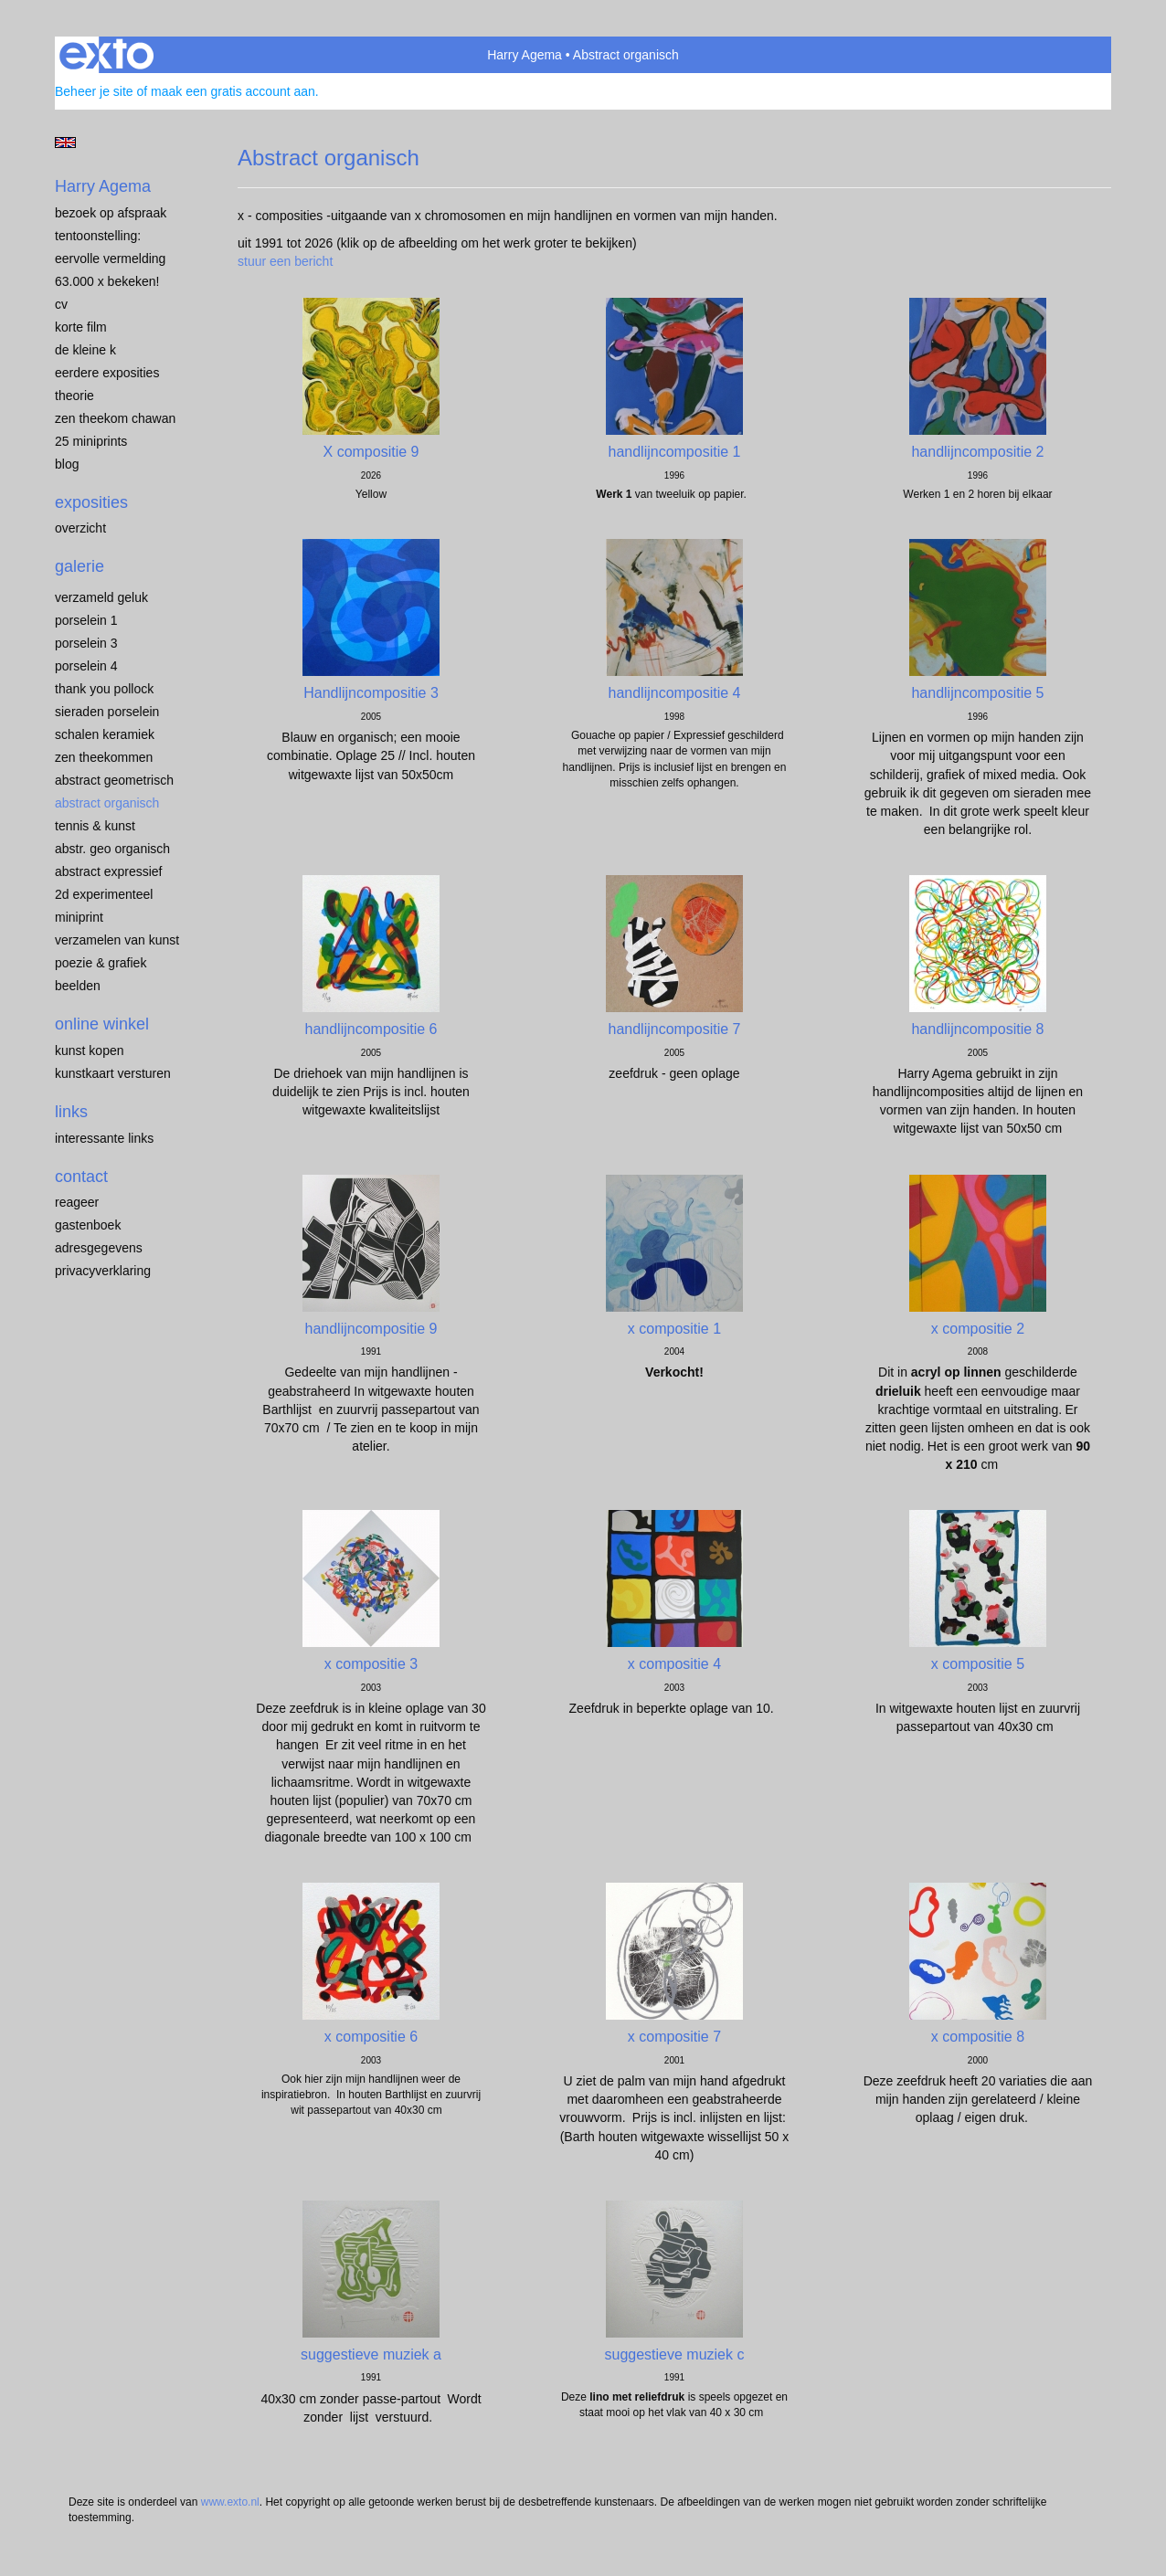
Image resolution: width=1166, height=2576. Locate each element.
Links (71, 1112)
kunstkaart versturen (113, 1073)
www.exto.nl (230, 2502)
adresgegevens (99, 1247)
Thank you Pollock (104, 688)
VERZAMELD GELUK (101, 597)
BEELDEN (78, 985)
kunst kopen (89, 1050)
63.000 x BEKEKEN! (107, 281)
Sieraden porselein (107, 711)
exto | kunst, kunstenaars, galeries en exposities (106, 55)
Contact (81, 1176)
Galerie (79, 566)
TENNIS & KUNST (95, 825)
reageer (77, 1202)
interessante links (104, 1138)
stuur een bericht (285, 261)
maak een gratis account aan (233, 91)
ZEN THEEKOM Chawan (115, 418)
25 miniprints (91, 441)
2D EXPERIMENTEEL (104, 894)
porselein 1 (86, 620)
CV (61, 304)
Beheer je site (94, 91)
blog (67, 464)
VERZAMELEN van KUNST (117, 940)
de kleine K (85, 350)
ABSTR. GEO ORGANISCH (112, 848)
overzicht (80, 528)
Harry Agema (524, 55)
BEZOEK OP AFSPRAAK (110, 213)
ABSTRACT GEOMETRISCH (114, 780)
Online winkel (102, 1024)
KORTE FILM (81, 327)
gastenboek (88, 1225)
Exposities (91, 502)
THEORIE (74, 395)
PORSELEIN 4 (86, 666)
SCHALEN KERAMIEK (104, 734)
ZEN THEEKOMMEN (104, 757)
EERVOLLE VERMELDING (110, 258)
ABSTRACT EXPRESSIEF (109, 871)
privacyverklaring (103, 1270)
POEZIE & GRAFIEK (100, 962)
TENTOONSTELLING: (98, 235)
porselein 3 (86, 643)
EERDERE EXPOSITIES (107, 372)
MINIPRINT (79, 917)
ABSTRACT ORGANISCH (107, 803)
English (65, 142)
